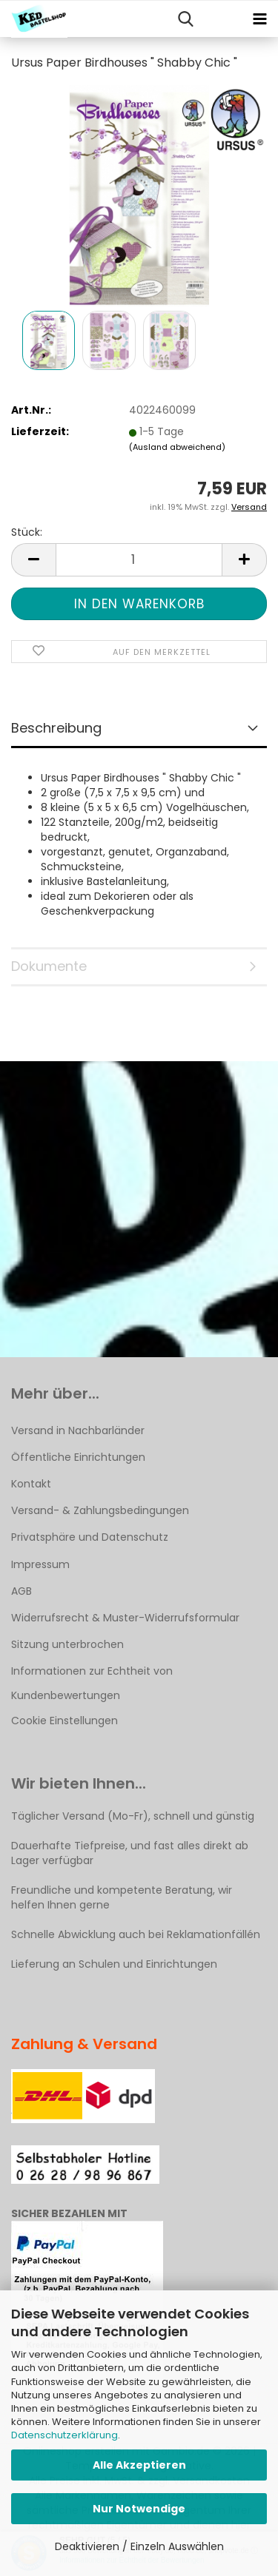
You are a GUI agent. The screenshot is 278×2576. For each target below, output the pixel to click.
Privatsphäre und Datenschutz (89, 1537)
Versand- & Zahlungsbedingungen (100, 1510)
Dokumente (49, 966)
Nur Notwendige (139, 2508)
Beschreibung (56, 728)
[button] (33, 559)
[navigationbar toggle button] (259, 19)
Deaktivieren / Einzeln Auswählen (139, 2546)
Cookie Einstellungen (64, 1720)
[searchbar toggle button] (185, 19)
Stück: (26, 532)
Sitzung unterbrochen (67, 1644)
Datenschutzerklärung (64, 2435)
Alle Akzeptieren (139, 2465)
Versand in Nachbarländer (78, 1430)
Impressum (40, 1564)
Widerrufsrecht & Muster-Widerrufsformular (125, 1617)
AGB (21, 1591)
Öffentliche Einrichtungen (78, 1457)
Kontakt (31, 1483)
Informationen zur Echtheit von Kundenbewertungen (92, 1683)
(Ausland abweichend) (177, 447)
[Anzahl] (139, 559)
